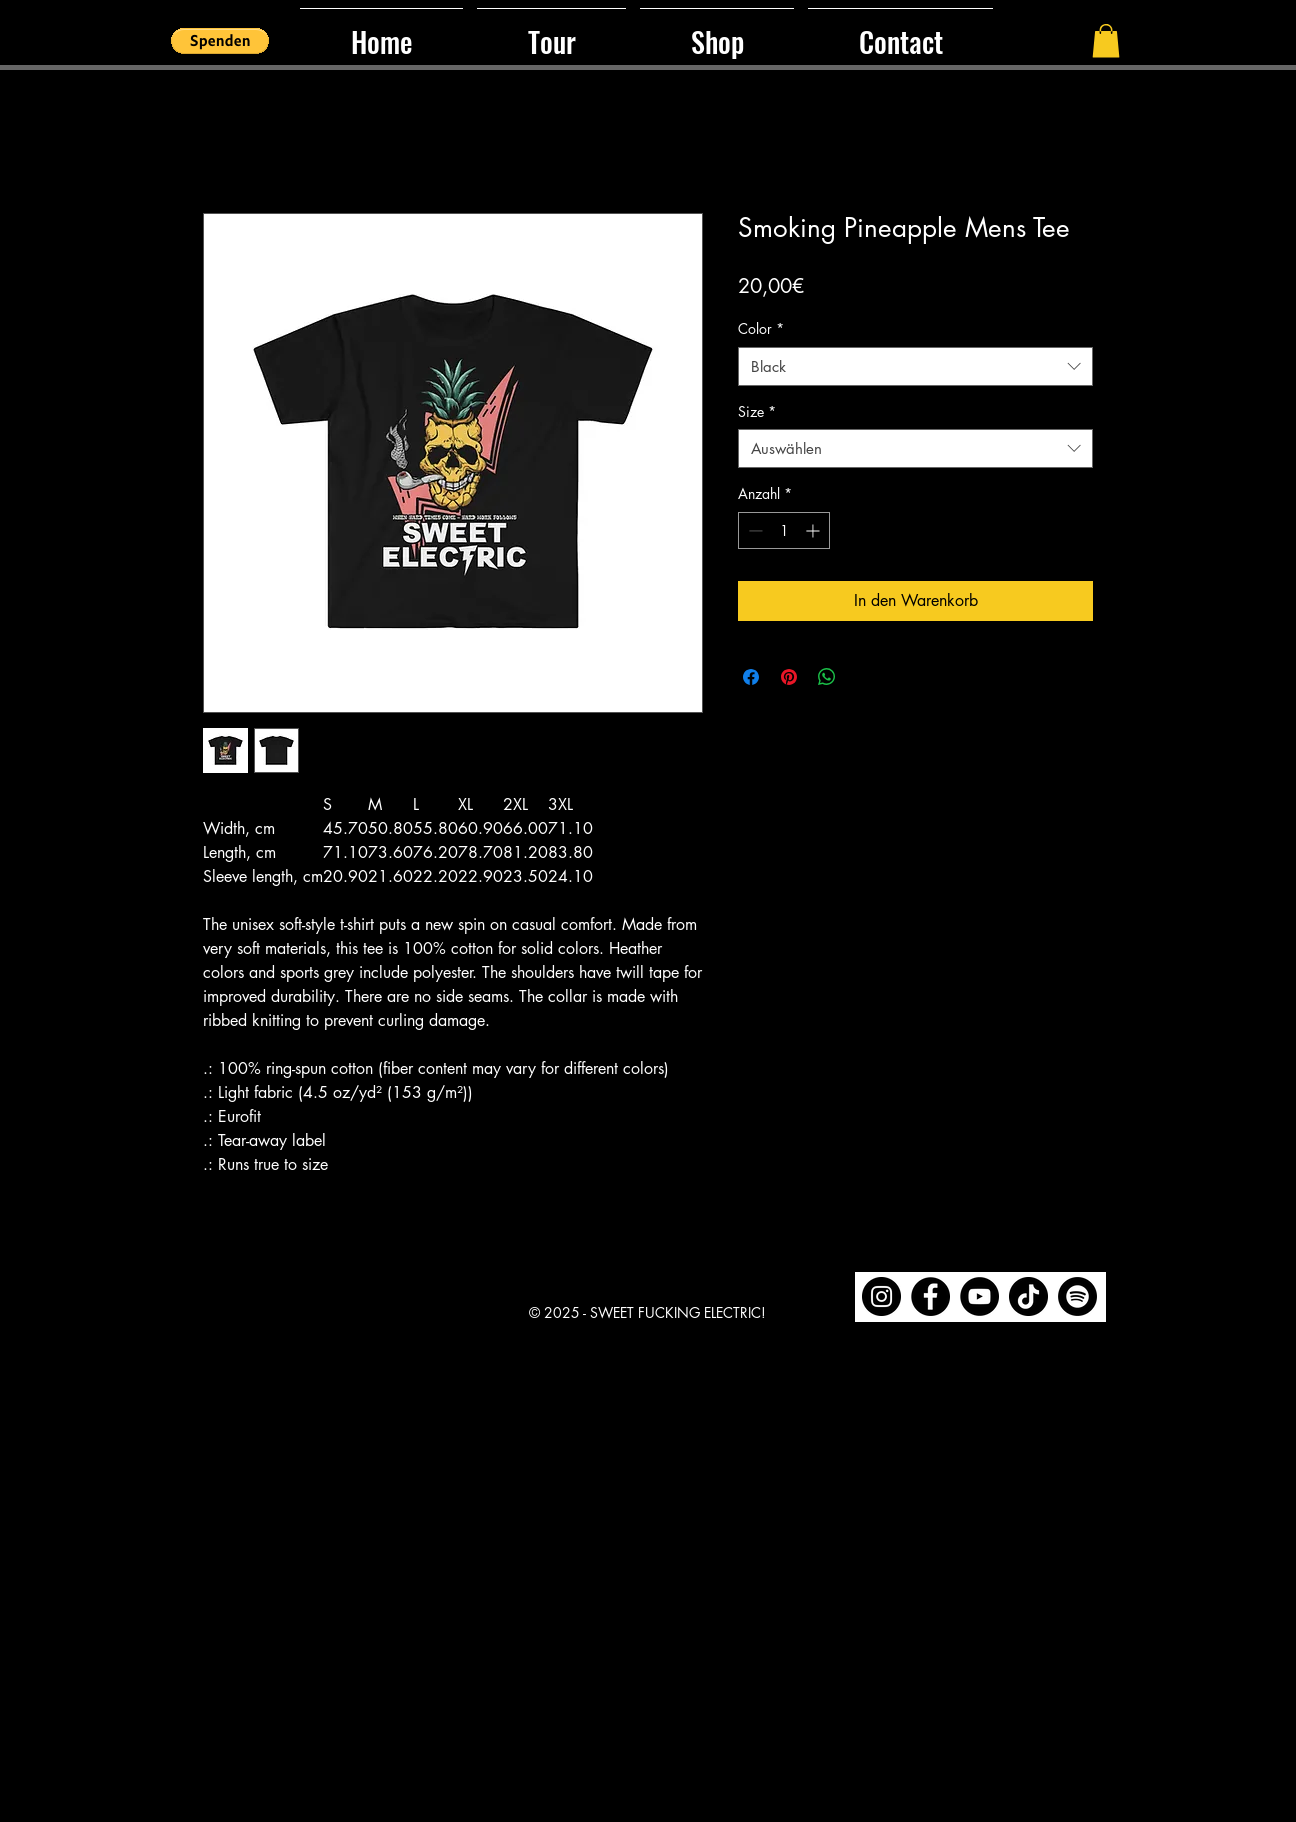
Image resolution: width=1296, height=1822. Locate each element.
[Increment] (814, 530)
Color (761, 328)
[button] (220, 41)
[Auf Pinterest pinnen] (789, 677)
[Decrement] (753, 530)
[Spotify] (1077, 1296)
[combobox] (915, 366)
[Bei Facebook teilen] (751, 677)
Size (757, 411)
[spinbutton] (784, 530)
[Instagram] (881, 1296)
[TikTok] (1028, 1296)
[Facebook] (930, 1296)
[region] (980, 1297)
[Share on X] (865, 677)
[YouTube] (979, 1296)
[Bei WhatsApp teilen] (827, 677)
